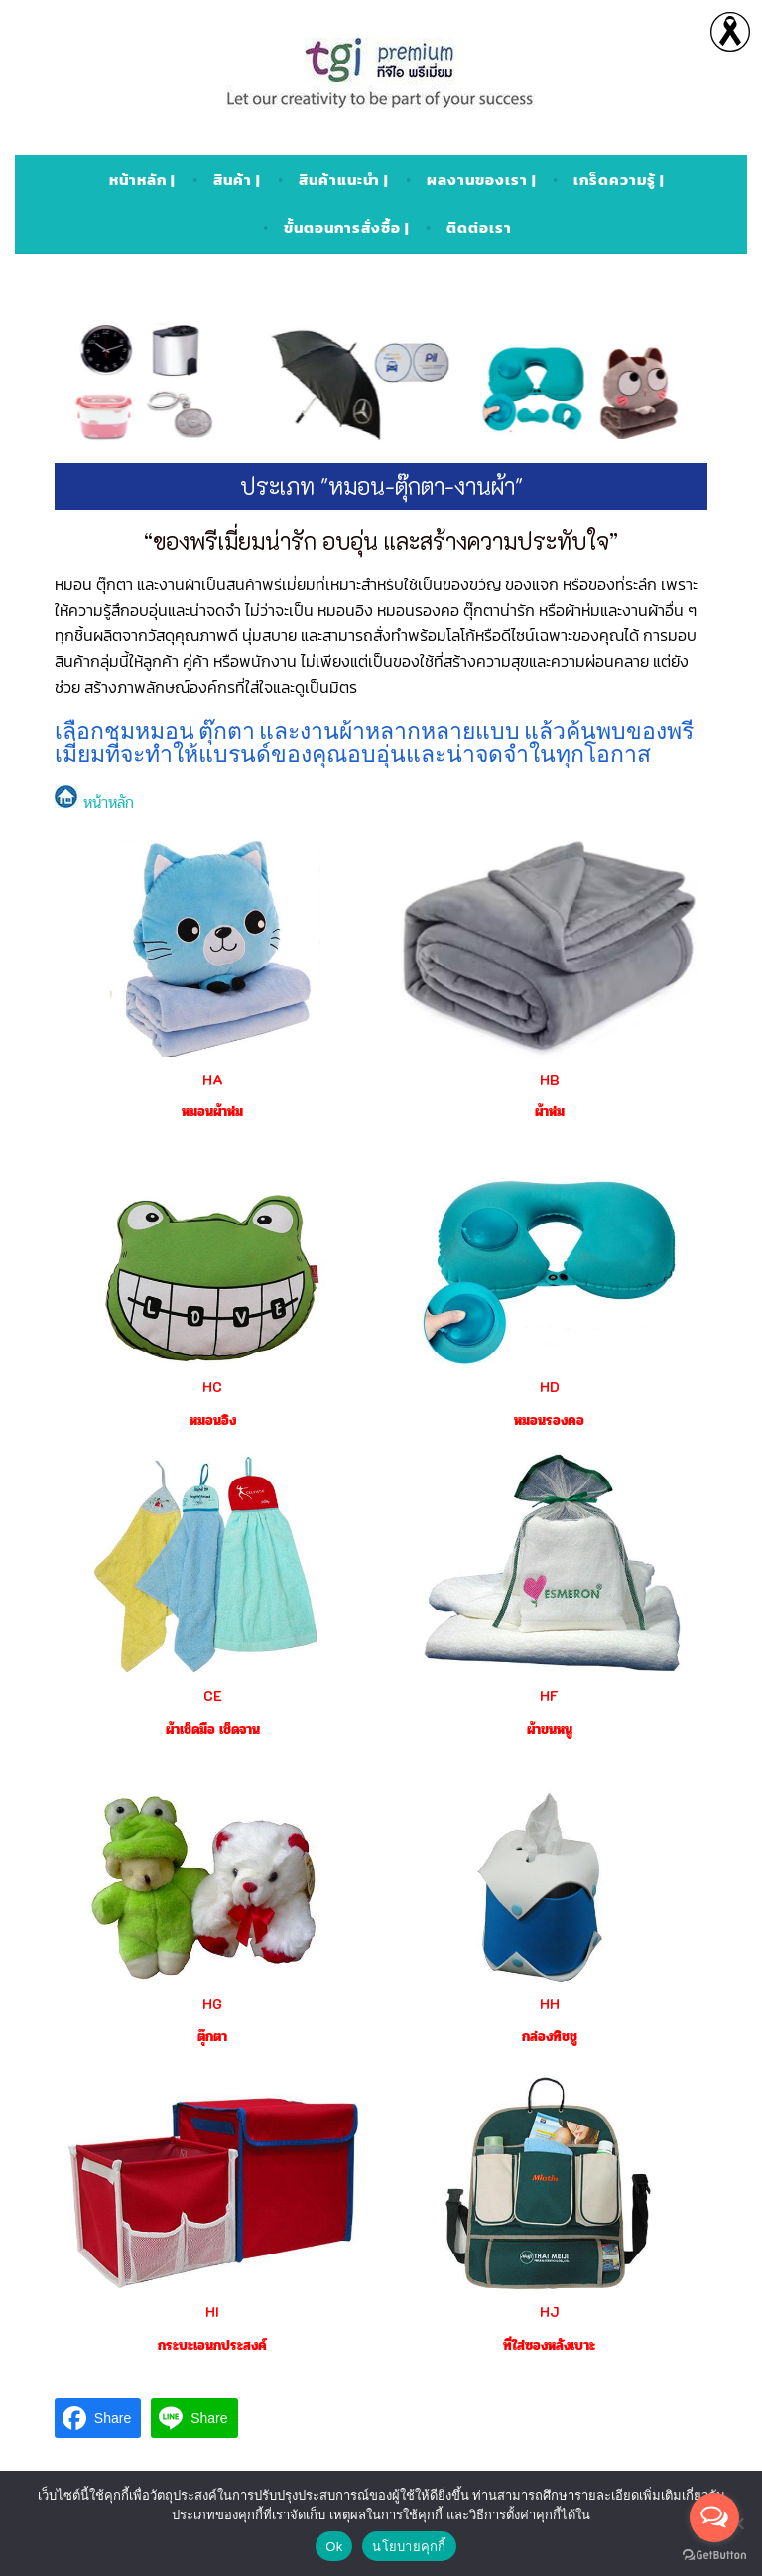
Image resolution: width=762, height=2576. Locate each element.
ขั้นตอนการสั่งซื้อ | (347, 227)
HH (550, 2004)
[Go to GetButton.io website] (714, 2555)
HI (212, 2311)
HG (212, 2004)
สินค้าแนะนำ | (344, 179)
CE (212, 1695)
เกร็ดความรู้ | (619, 179)
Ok (333, 2546)
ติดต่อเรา (479, 227)
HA (212, 1079)
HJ (549, 2311)
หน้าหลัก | (142, 179)
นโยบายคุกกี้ (408, 2546)
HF (549, 1695)
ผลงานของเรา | (482, 179)
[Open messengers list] (714, 2517)
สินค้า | (237, 179)
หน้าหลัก (94, 802)
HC (212, 1386)
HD (550, 1386)
